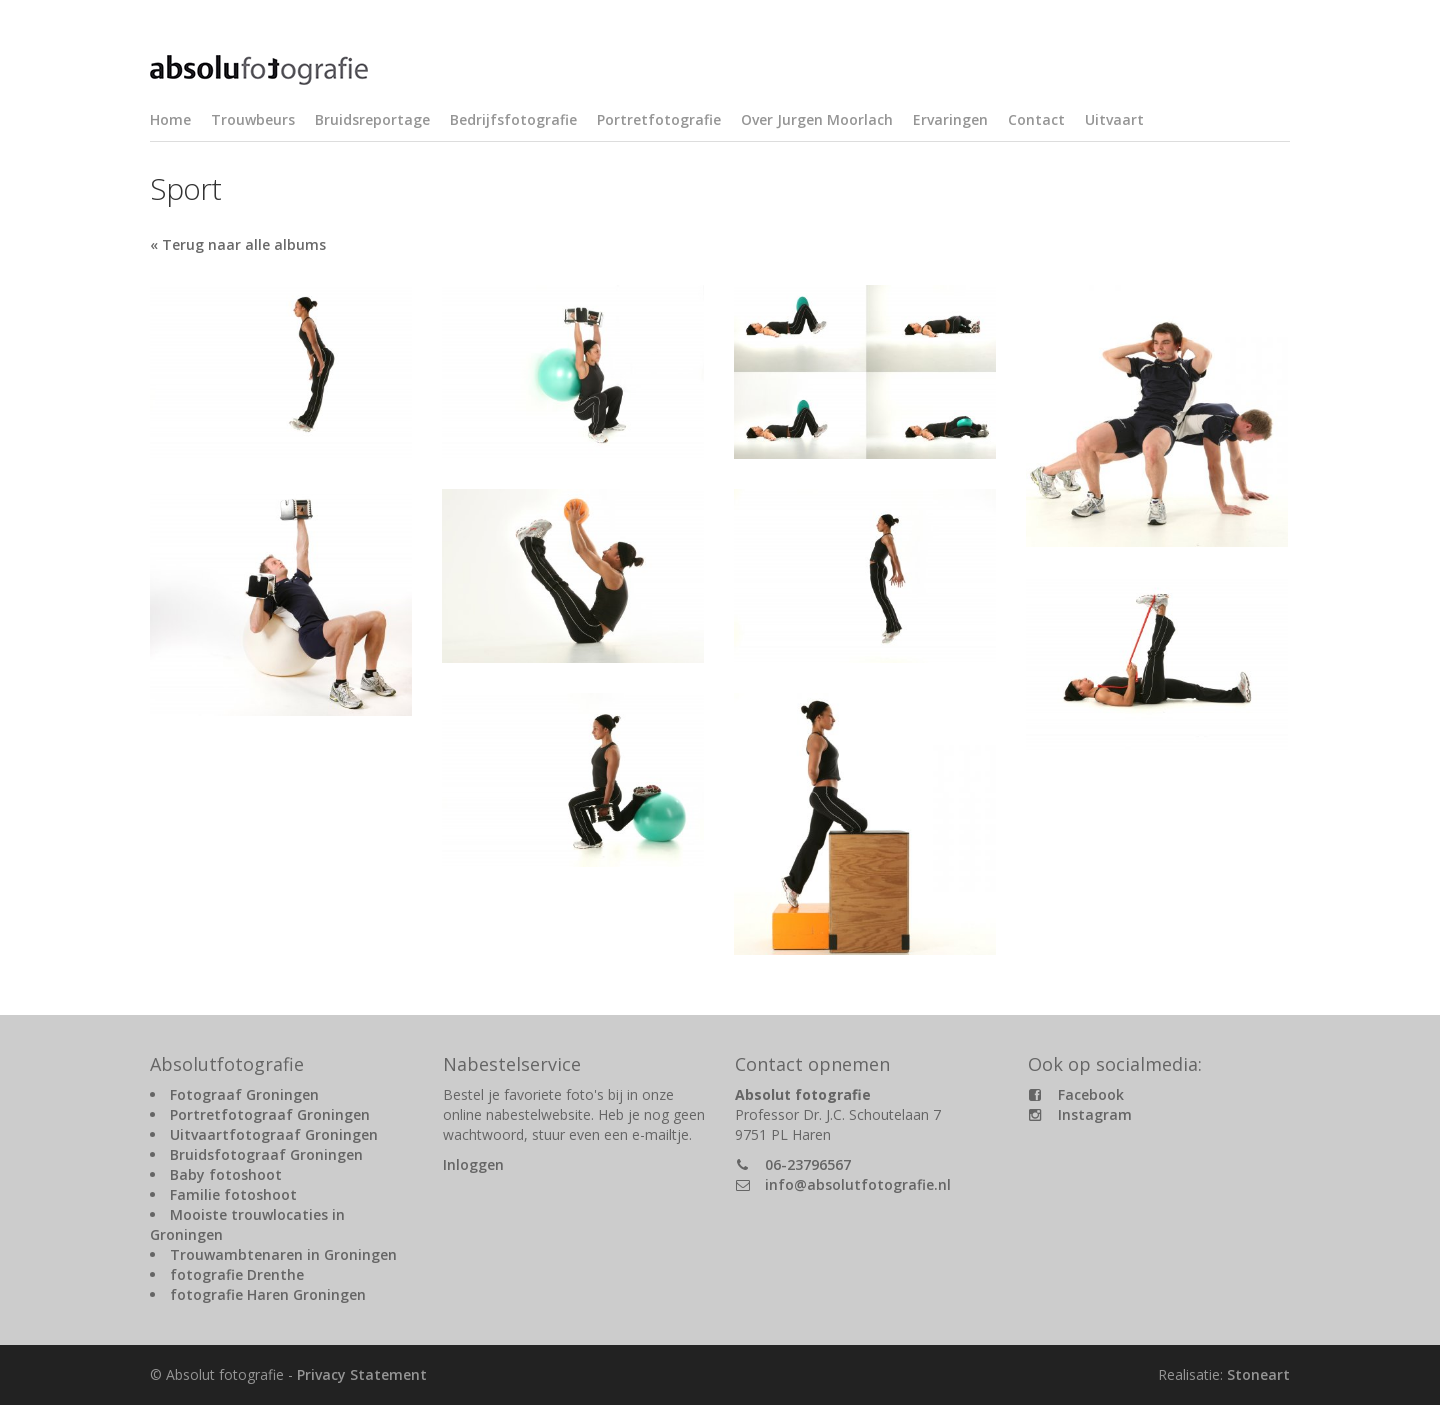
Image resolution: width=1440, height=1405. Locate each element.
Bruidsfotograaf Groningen (266, 1154)
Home (170, 119)
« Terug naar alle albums (238, 244)
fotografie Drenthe (237, 1274)
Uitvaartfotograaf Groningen (274, 1134)
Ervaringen (950, 119)
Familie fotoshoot (233, 1194)
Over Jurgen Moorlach (817, 119)
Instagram (1095, 1114)
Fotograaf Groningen (244, 1094)
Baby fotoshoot (226, 1174)
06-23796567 (808, 1164)
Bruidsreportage (372, 119)
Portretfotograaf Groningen (270, 1114)
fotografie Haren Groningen (268, 1294)
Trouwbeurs (253, 119)
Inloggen (473, 1164)
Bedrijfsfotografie (513, 119)
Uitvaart (1114, 119)
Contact (1036, 119)
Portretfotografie (659, 119)
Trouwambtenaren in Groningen (283, 1254)
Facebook (1091, 1094)
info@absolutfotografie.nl (858, 1184)
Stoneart (1258, 1374)
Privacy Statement (362, 1374)
